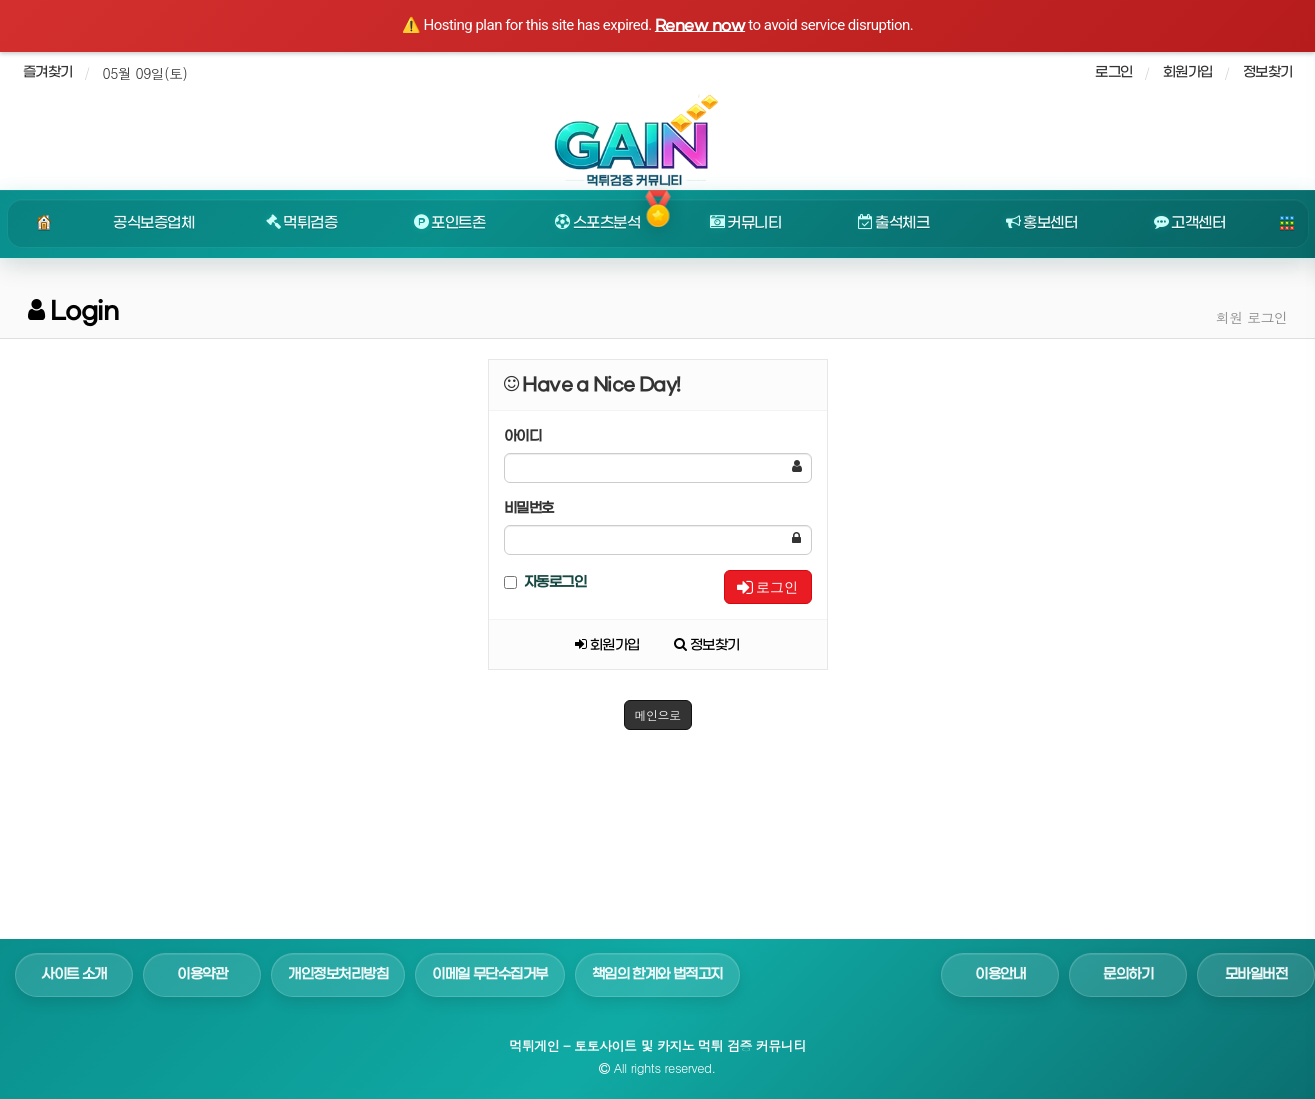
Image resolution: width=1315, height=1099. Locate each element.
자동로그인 (545, 582)
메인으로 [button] (658, 714)
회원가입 (1188, 72)
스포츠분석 (597, 223)
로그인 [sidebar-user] (1114, 72)
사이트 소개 (74, 974)
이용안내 (1000, 974)
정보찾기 (1268, 72)
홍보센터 (1042, 223)
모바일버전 (1256, 974)
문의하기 (1128, 974)
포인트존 (450, 223)
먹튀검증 (302, 223)
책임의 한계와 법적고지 (657, 974)
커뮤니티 (746, 223)
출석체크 (894, 223)
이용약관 (202, 974)
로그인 (767, 587)
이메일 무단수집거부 (490, 974)
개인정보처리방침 (338, 974)
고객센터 (1190, 223)
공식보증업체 (153, 223)
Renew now (700, 26)
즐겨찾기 (48, 72)
